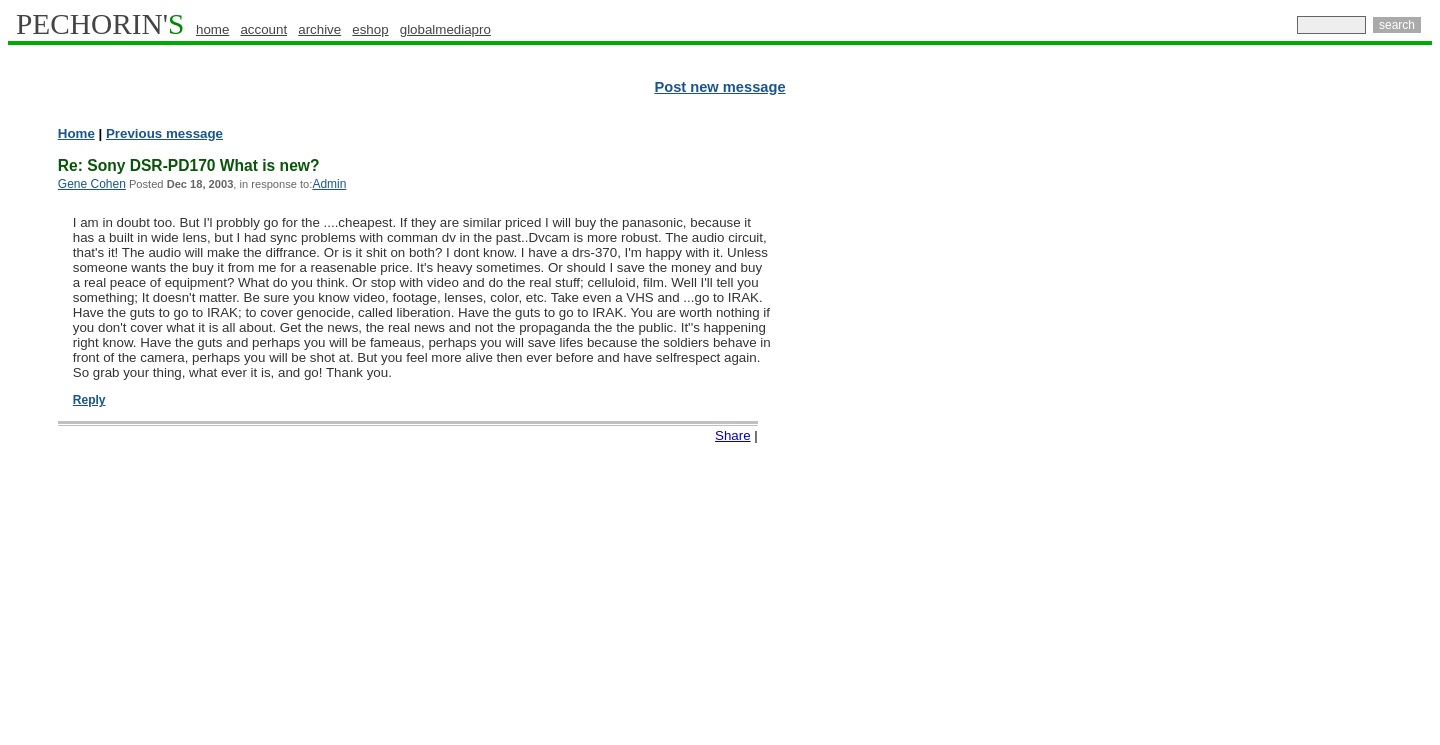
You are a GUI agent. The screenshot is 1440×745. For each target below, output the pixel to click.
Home (76, 133)
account (263, 29)
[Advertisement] (1345, 430)
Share (733, 435)
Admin (329, 184)
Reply (89, 400)
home (212, 29)
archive (319, 29)
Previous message (164, 133)
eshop (370, 29)
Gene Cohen (92, 184)
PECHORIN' (100, 24)
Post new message (719, 87)
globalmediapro (445, 29)
